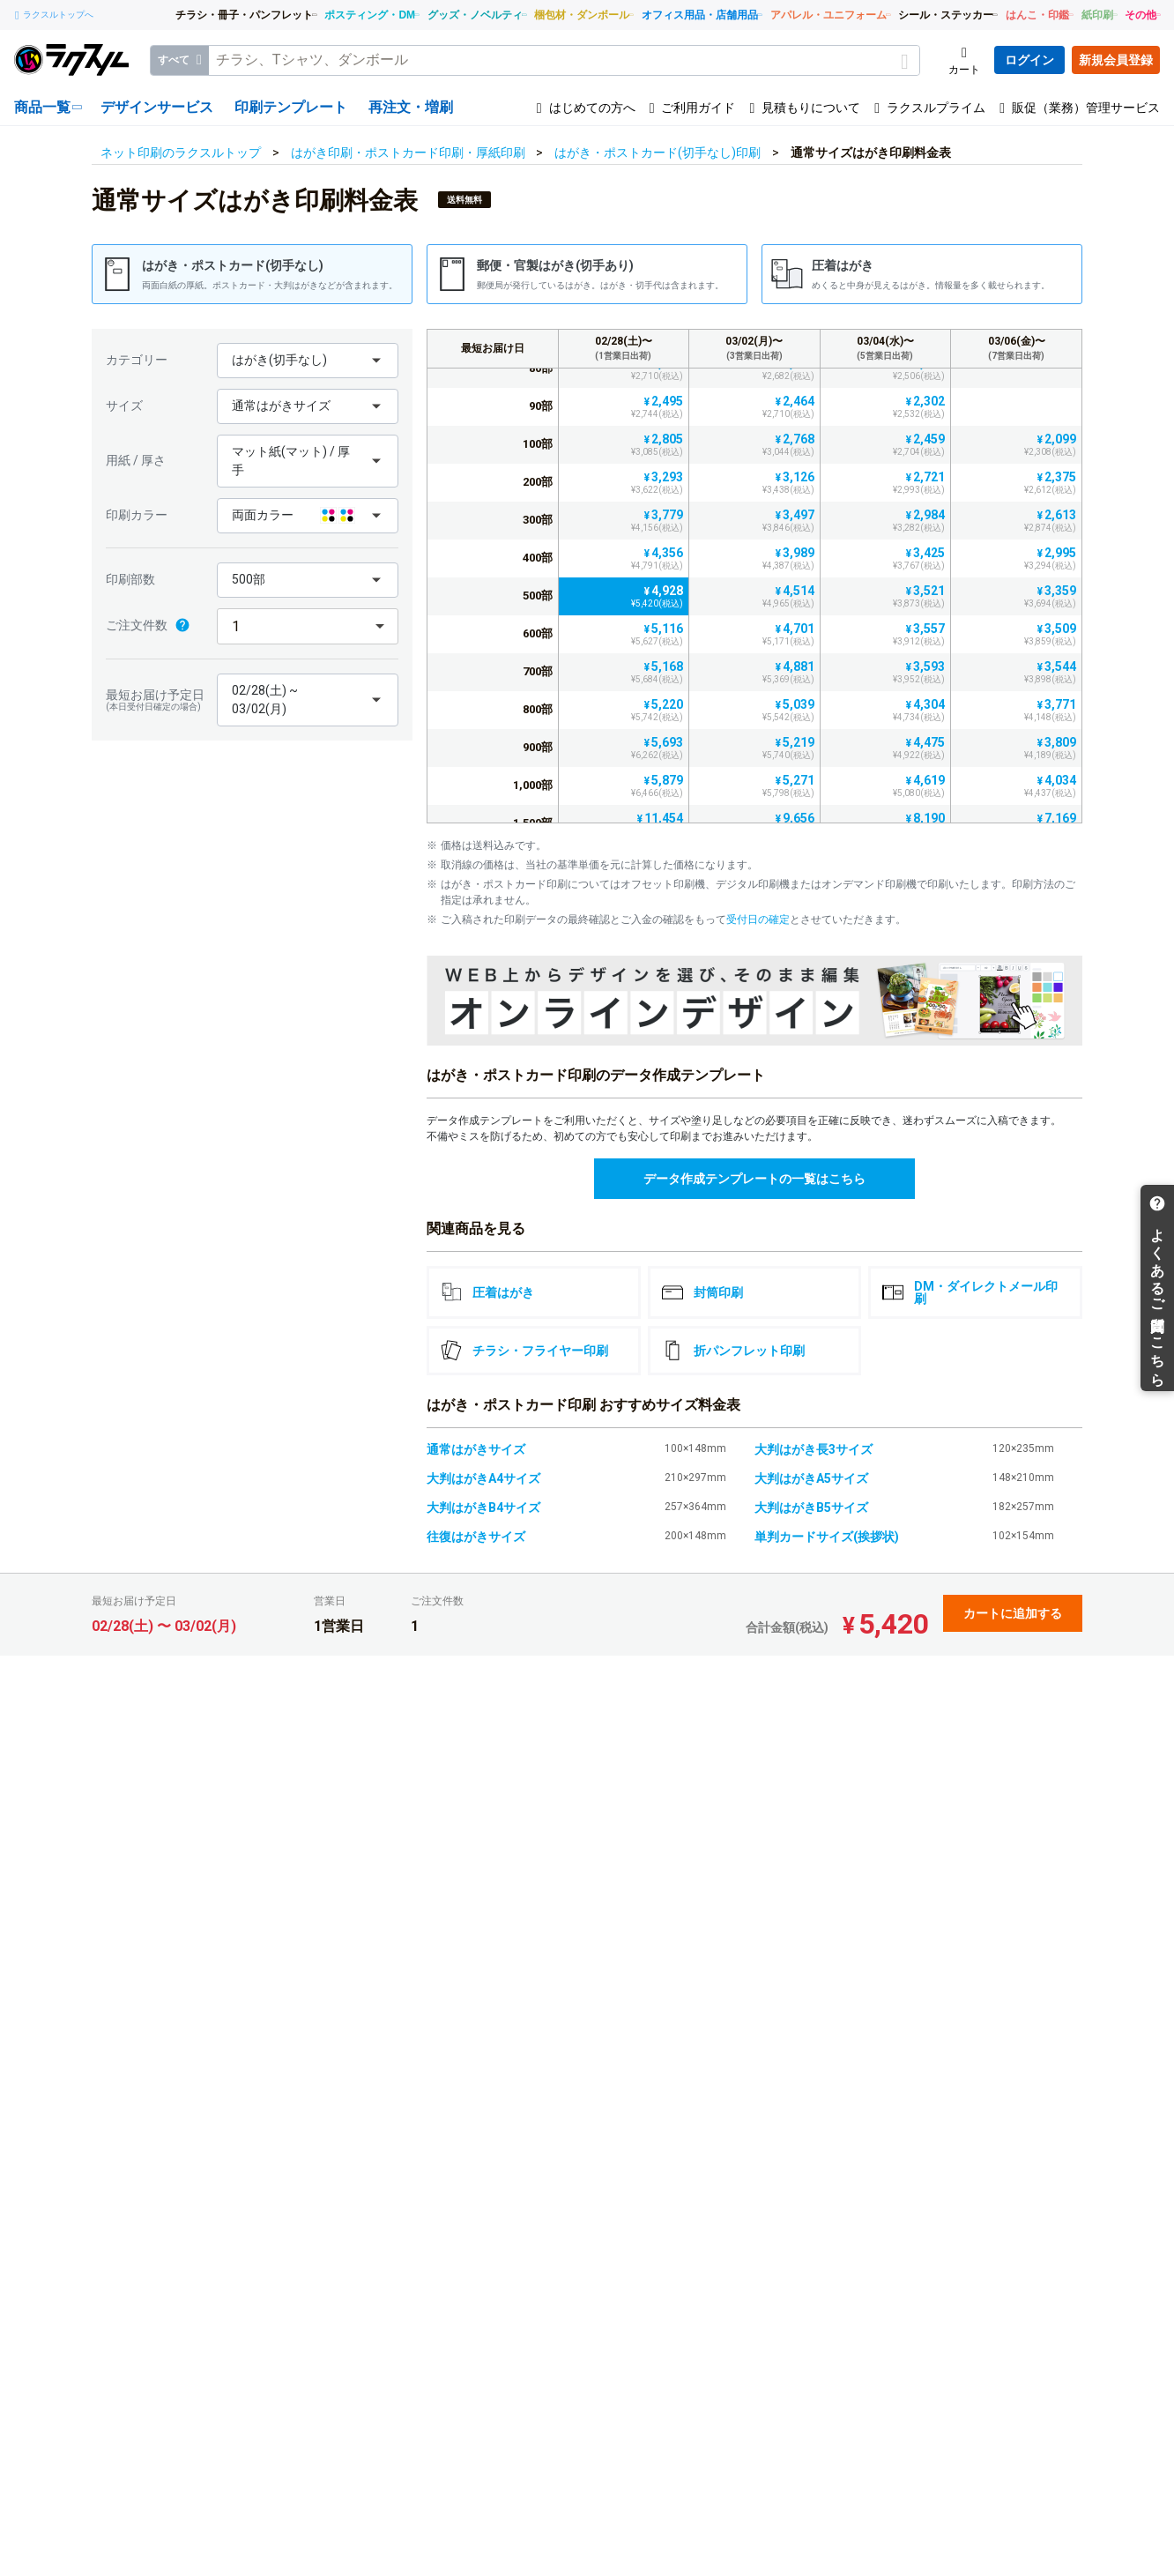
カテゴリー (136, 360)
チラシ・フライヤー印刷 (524, 1350)
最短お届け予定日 (157, 700)
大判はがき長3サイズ (813, 1449)
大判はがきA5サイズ (811, 1478)
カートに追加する (1012, 1613)
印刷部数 (130, 579)
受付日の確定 (758, 919)
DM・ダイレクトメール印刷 (970, 1292)
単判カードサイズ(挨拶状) (826, 1537)
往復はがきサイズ (476, 1537)
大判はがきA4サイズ (483, 1478)
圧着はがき (487, 1292)
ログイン (1029, 60)
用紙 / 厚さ (136, 460)
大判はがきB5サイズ (811, 1507)
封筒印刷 (702, 1292)
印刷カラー (136, 515)
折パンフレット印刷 (733, 1350)
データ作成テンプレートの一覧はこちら (754, 1179)
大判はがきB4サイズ (483, 1507)
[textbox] (564, 60)
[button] (307, 360)
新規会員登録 (1116, 60)
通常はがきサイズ (476, 1449)
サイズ (124, 405)
